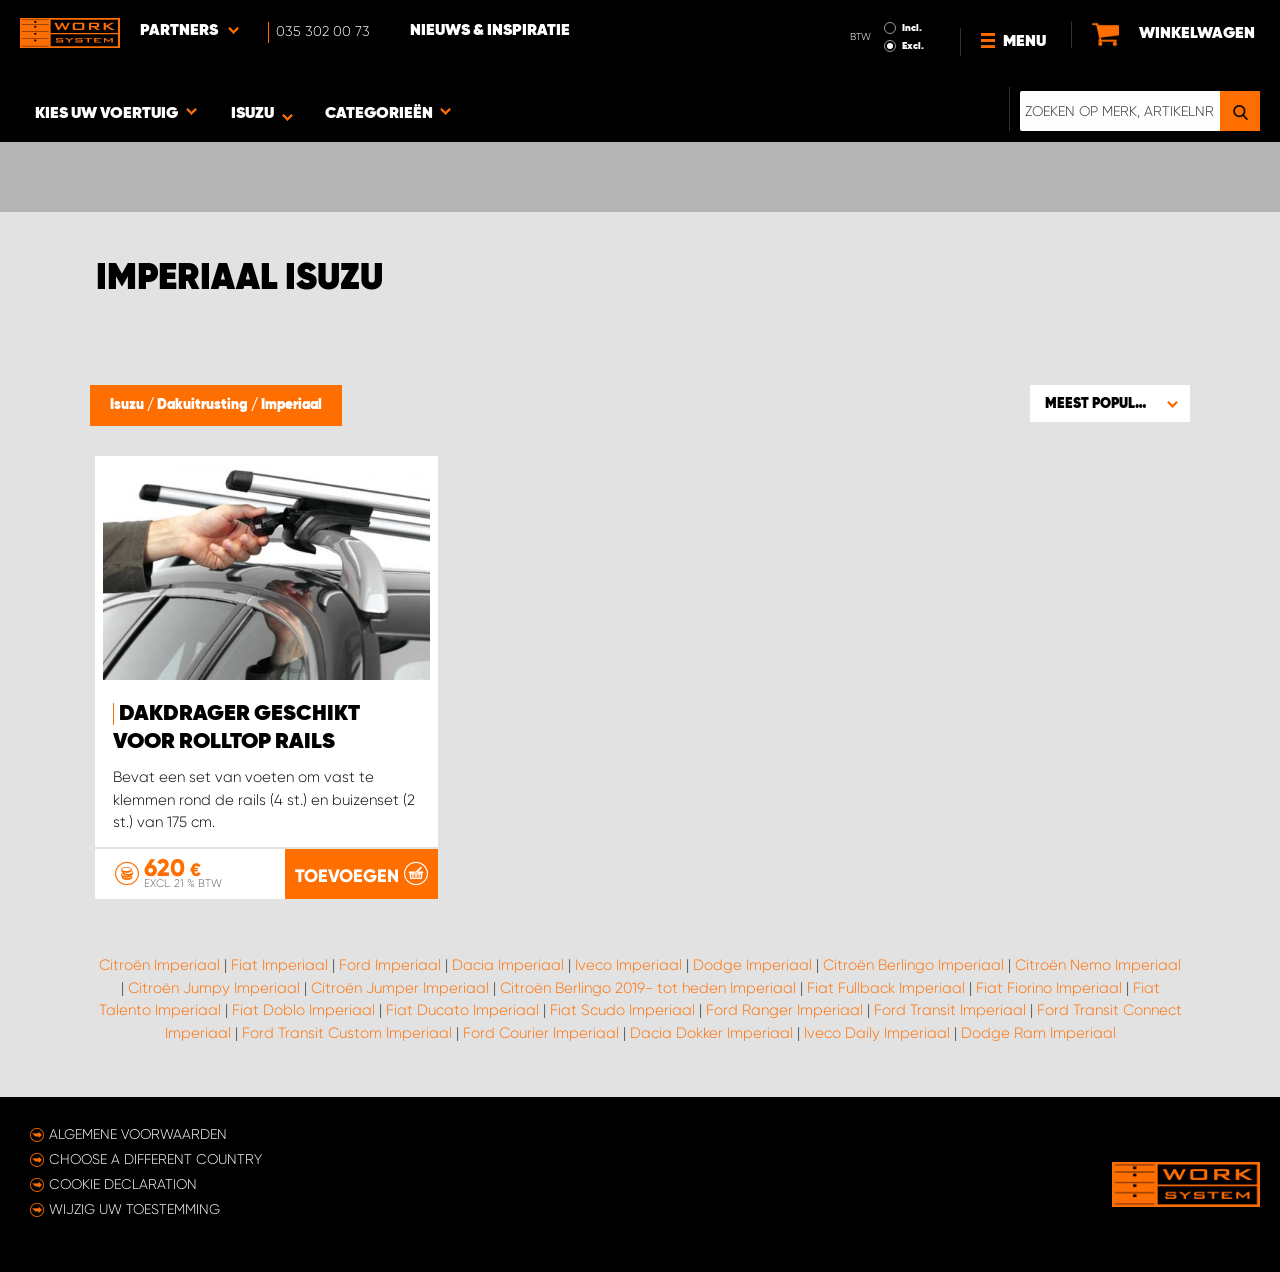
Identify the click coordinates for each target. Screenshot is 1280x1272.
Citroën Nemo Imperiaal (1098, 965)
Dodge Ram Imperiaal (1038, 1033)
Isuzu (128, 405)
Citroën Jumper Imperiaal (400, 988)
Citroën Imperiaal (159, 965)
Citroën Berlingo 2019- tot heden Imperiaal (648, 988)
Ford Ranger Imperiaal (784, 1010)
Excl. (913, 46)
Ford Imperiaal (390, 965)
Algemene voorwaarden (138, 1134)
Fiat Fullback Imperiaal (886, 988)
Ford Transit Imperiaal (950, 1010)
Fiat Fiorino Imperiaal (1049, 988)
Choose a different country (155, 1159)
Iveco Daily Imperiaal (877, 1033)
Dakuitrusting (204, 405)
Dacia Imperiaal (508, 965)
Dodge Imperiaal (752, 965)
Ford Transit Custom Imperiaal (347, 1033)
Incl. (912, 28)
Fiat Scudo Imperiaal (622, 1010)
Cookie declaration (123, 1184)
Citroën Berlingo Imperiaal (913, 965)
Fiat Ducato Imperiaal (462, 1010)
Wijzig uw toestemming (134, 1209)
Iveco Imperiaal (628, 965)
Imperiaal (291, 405)
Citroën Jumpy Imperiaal (214, 988)
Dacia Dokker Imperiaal (711, 1033)
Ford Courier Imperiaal (541, 1033)
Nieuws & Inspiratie (490, 31)
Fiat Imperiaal (279, 965)
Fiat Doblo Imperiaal (303, 1010)
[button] (1110, 403)
